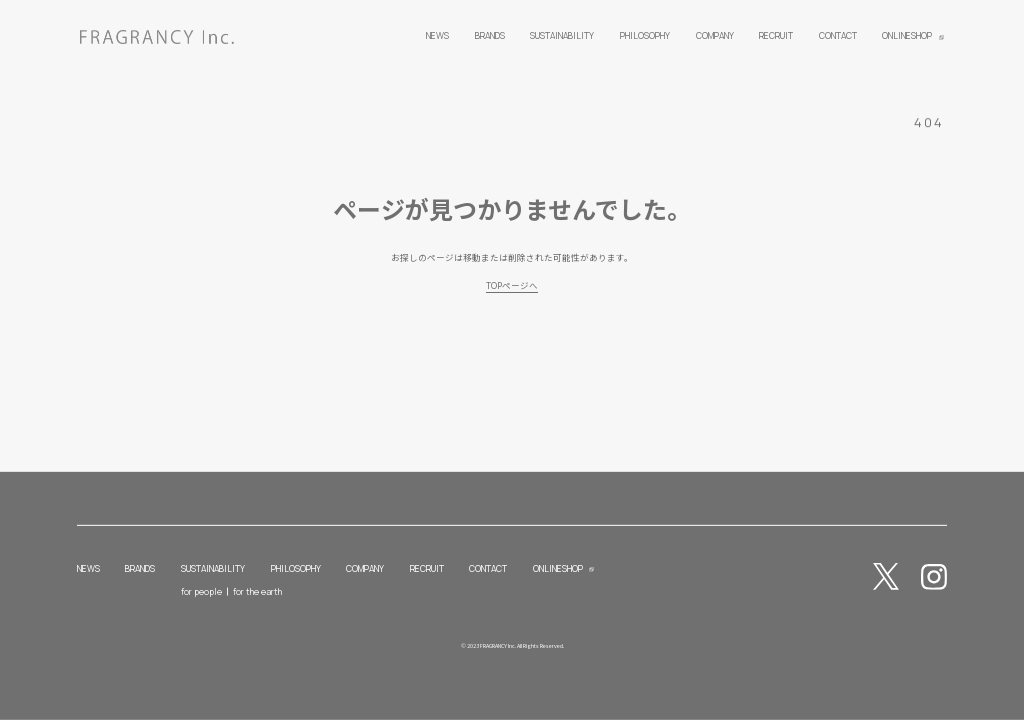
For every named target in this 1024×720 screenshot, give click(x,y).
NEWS (88, 569)
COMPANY (365, 569)
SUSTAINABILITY (213, 569)
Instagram (934, 576)
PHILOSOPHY (296, 569)
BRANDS (140, 569)
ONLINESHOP (558, 569)
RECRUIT (427, 569)
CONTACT (488, 569)
